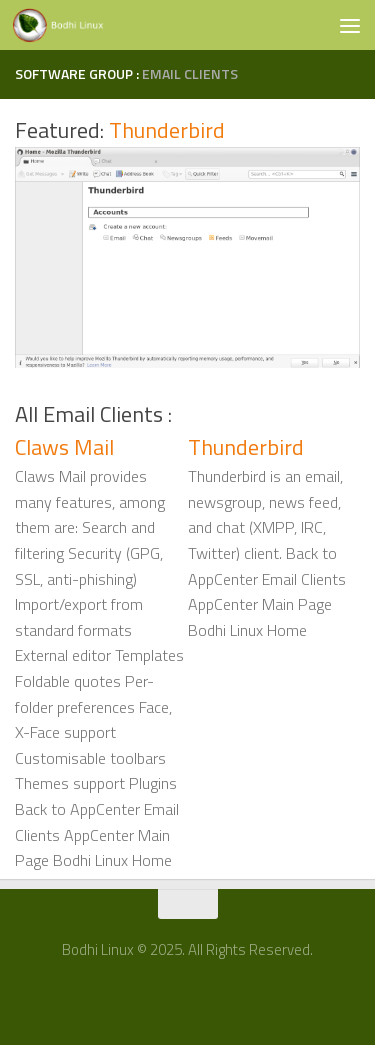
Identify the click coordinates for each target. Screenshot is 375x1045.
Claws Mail (64, 447)
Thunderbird (167, 130)
